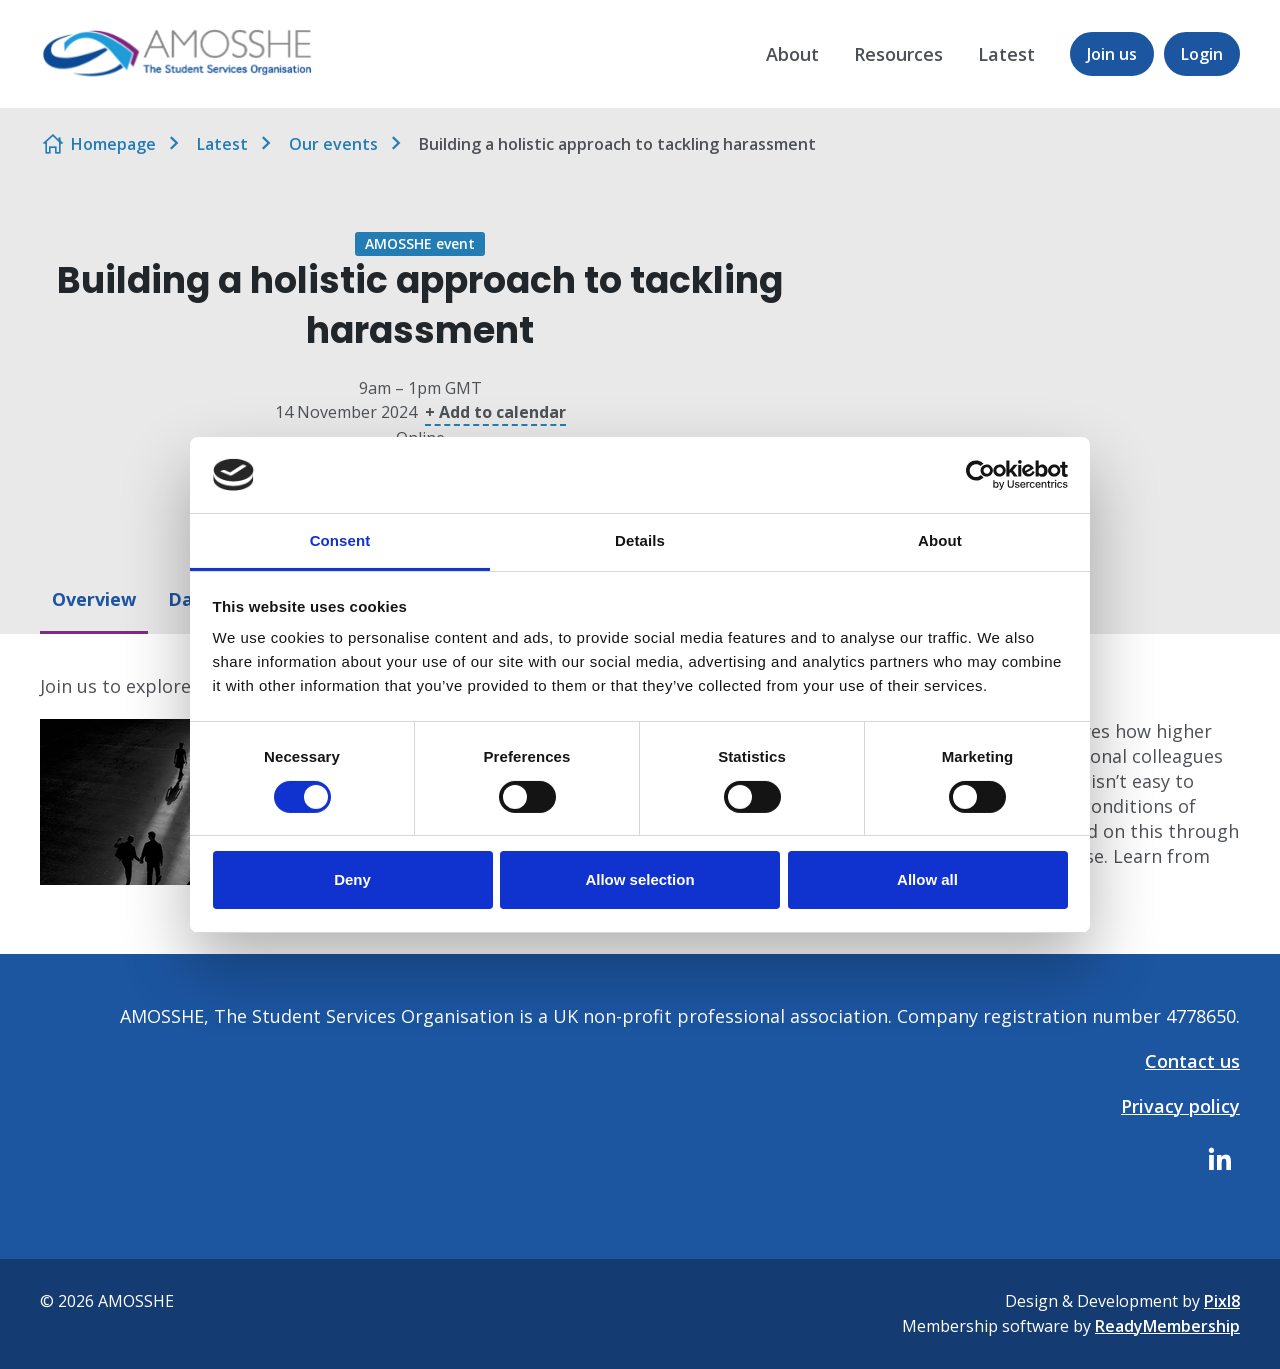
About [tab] (940, 540)
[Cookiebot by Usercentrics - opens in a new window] (980, 475)
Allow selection (639, 879)
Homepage (113, 144)
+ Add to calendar (495, 412)
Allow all (927, 879)
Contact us (1192, 1061)
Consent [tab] (340, 540)
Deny (352, 879)
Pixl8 (1222, 1301)
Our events (333, 144)
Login (1202, 54)
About (792, 54)
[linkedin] (1220, 1159)
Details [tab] (640, 540)
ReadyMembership (1167, 1326)
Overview (94, 599)
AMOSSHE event (420, 243)
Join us (1112, 54)
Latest (1006, 54)
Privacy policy (1180, 1106)
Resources (898, 54)
